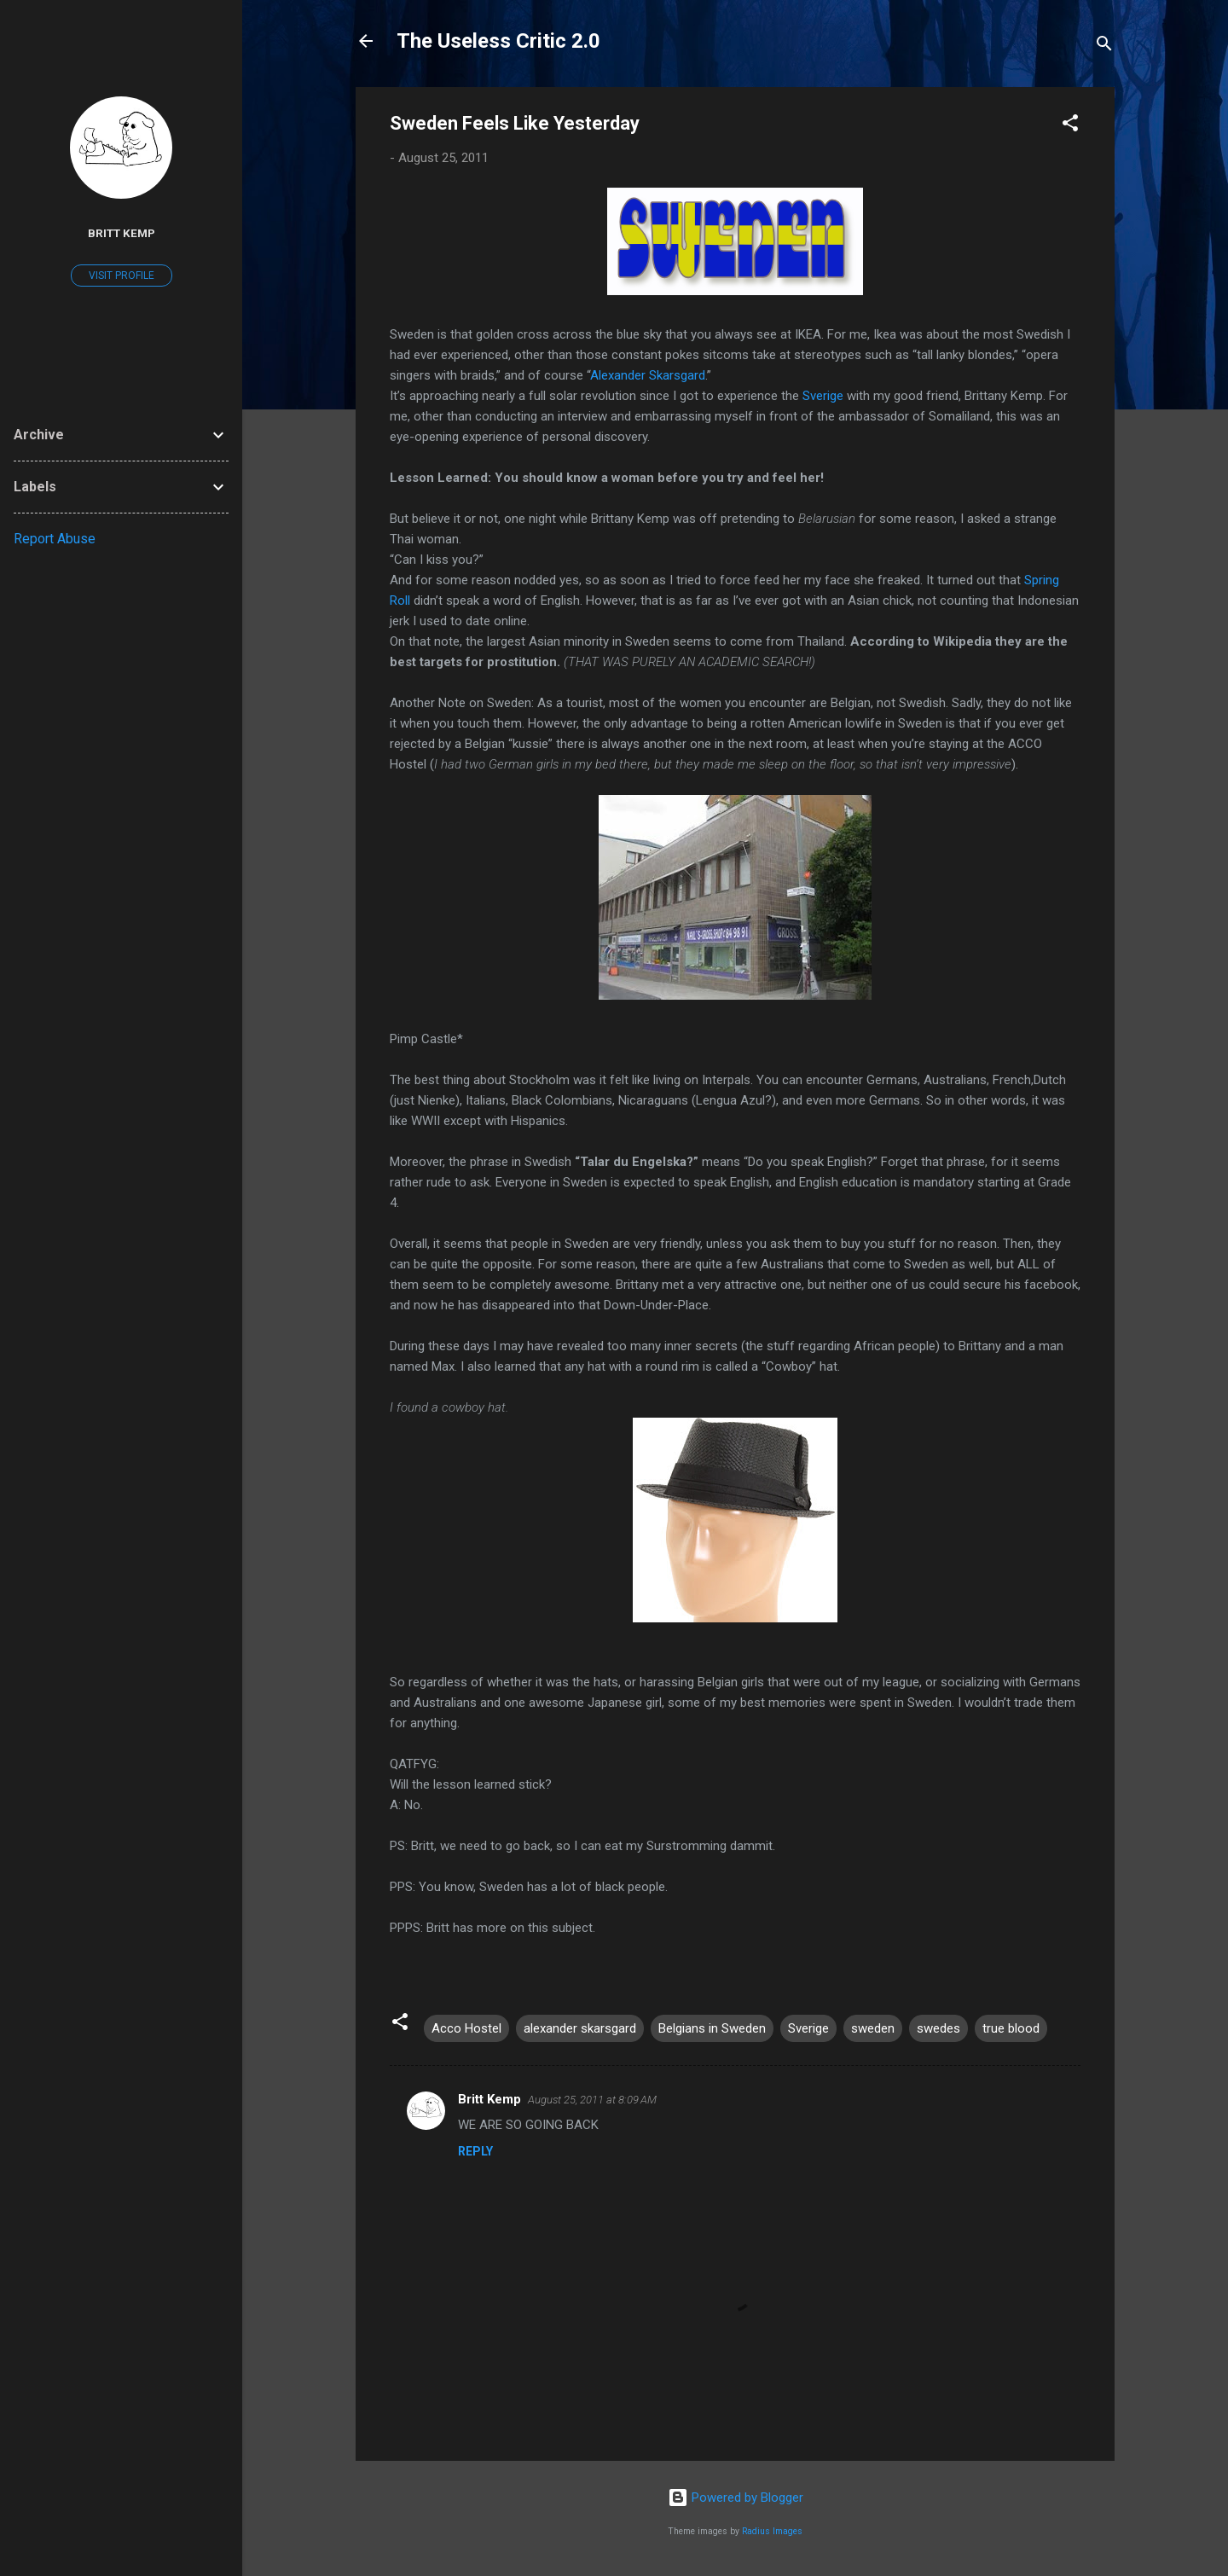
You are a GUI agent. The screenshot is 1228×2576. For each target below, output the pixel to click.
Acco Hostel (466, 2028)
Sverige (822, 395)
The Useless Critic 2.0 (498, 41)
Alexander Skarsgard (647, 375)
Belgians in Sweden (712, 2028)
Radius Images (772, 2531)
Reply (475, 2151)
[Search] (1104, 46)
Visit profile (121, 275)
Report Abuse (55, 539)
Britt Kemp (489, 2099)
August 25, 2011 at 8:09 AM (592, 2099)
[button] (1070, 126)
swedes (938, 2028)
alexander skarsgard (580, 2028)
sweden (873, 2028)
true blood (1011, 2028)
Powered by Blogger (735, 2497)
